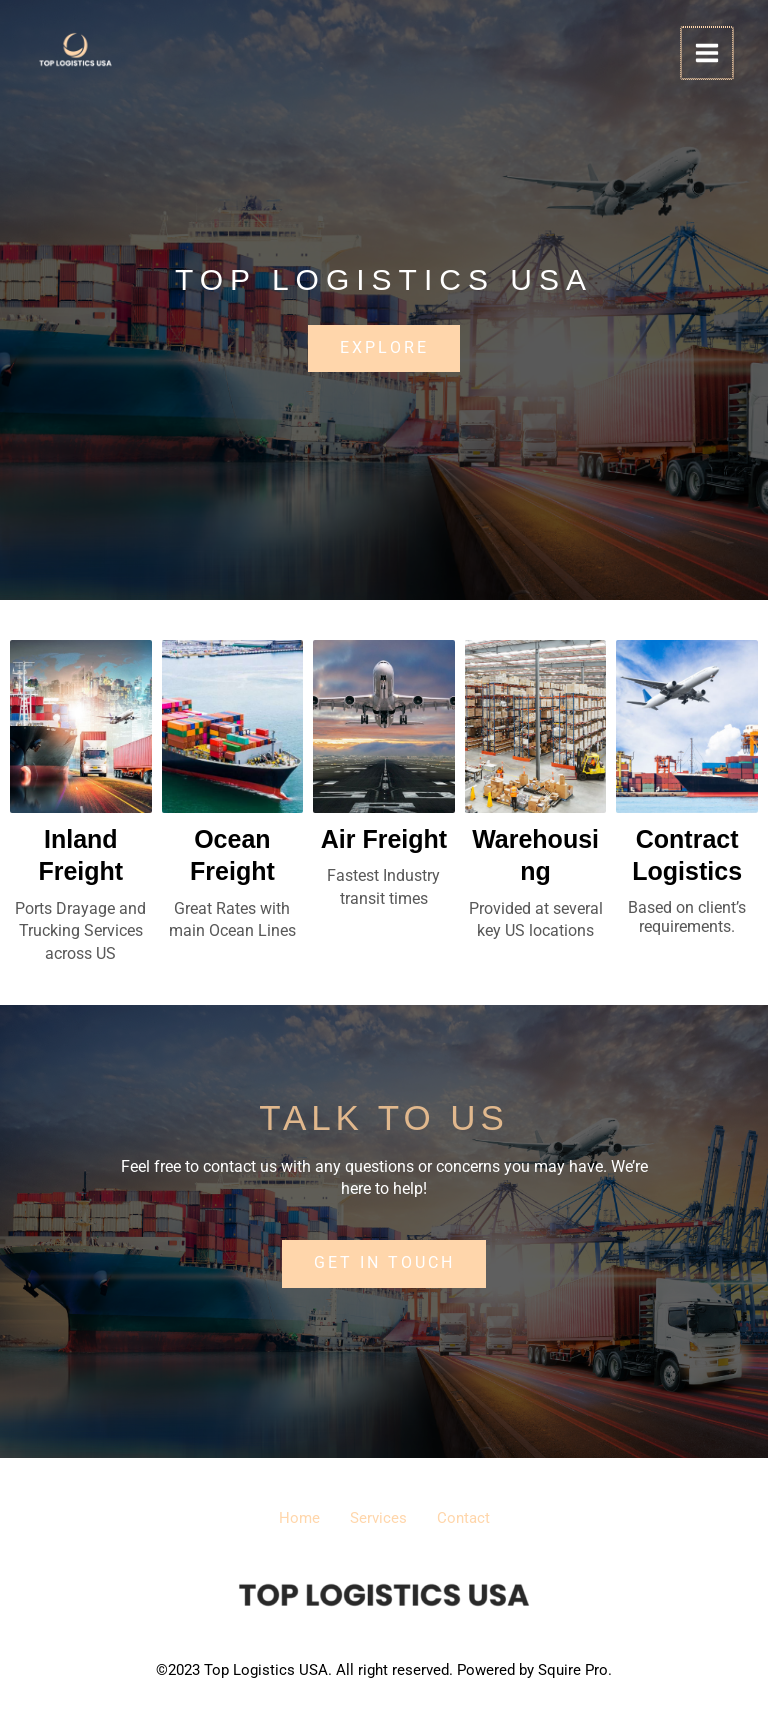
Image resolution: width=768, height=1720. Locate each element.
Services (378, 1519)
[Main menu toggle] (708, 53)
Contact (473, 1519)
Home (289, 1519)
